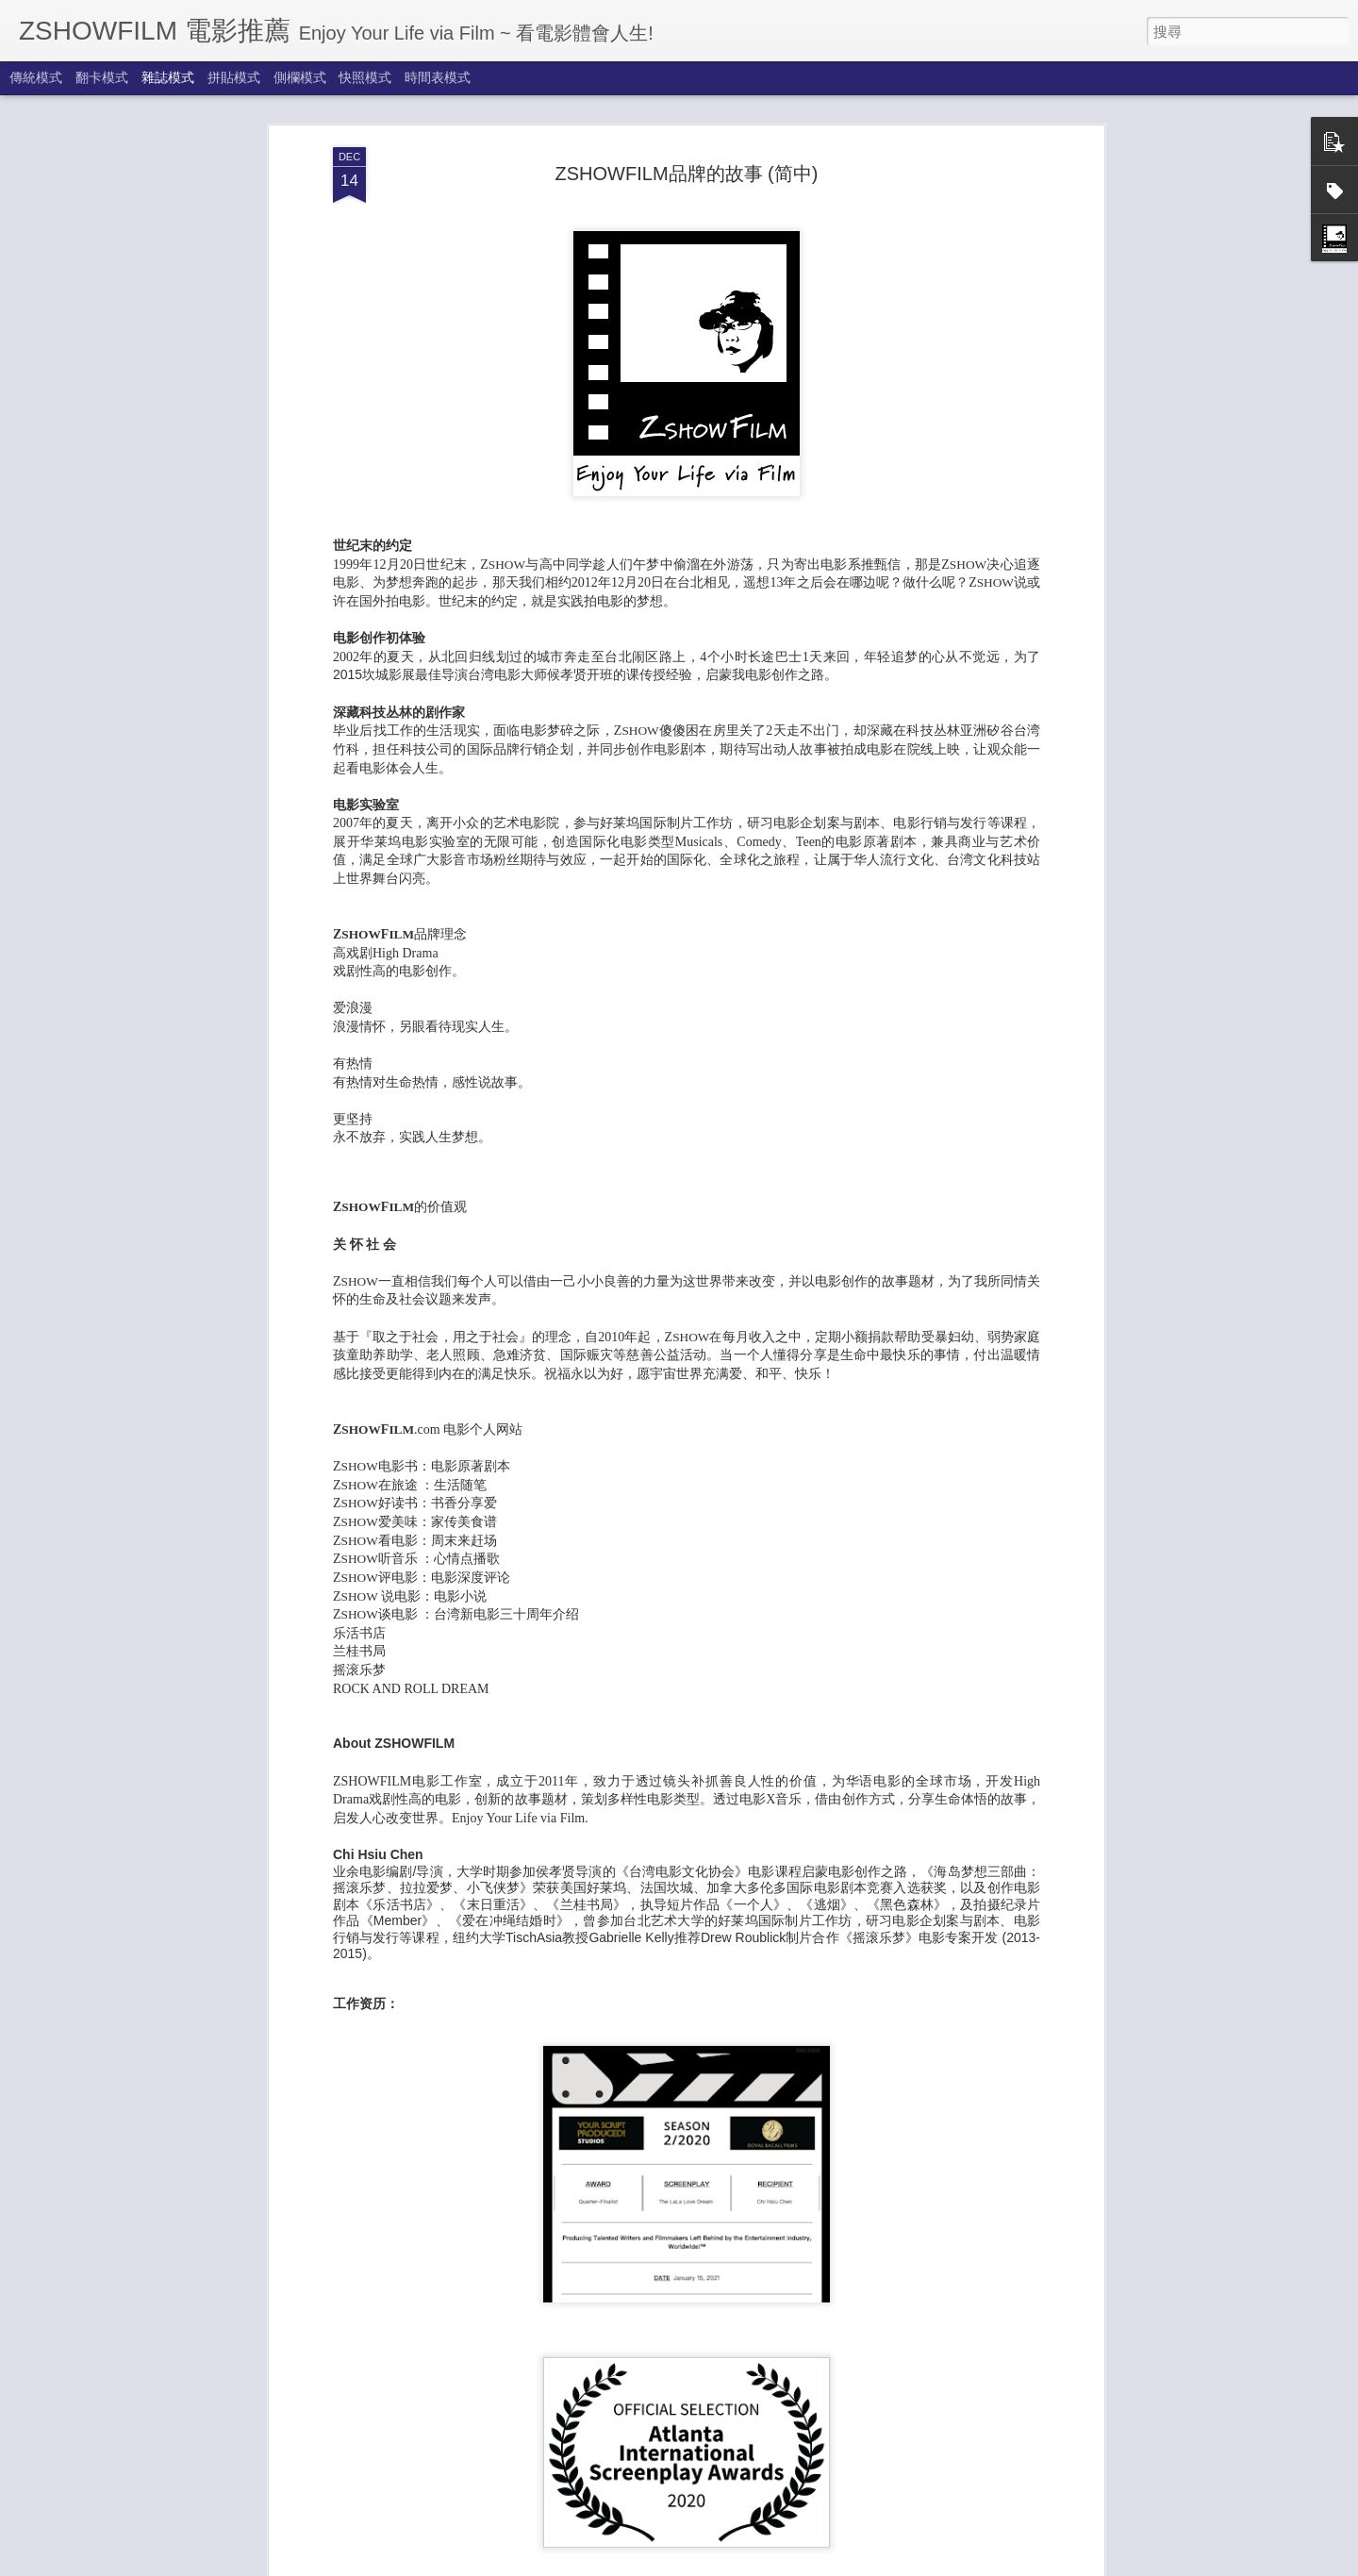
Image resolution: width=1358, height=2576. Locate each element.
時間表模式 (438, 77)
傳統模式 (35, 77)
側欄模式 (299, 77)
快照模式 (365, 77)
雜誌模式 (167, 77)
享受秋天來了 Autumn (563, 2556)
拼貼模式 (233, 77)
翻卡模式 (101, 77)
